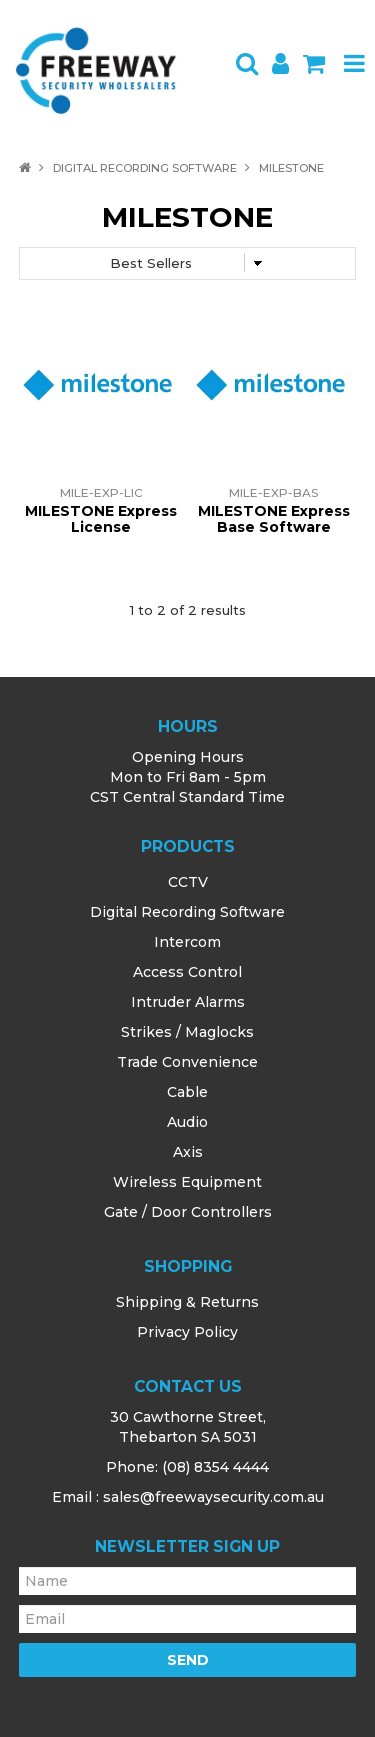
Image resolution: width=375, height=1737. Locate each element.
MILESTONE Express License (101, 518)
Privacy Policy (187, 1332)
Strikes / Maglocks (187, 1032)
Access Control (187, 972)
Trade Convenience (187, 1062)
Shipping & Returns (187, 1302)
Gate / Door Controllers (188, 1212)
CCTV (188, 882)
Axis (188, 1152)
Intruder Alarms (188, 1002)
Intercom (187, 942)
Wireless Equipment (187, 1182)
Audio (187, 1122)
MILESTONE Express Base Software (274, 518)
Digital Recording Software (145, 168)
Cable (187, 1092)
